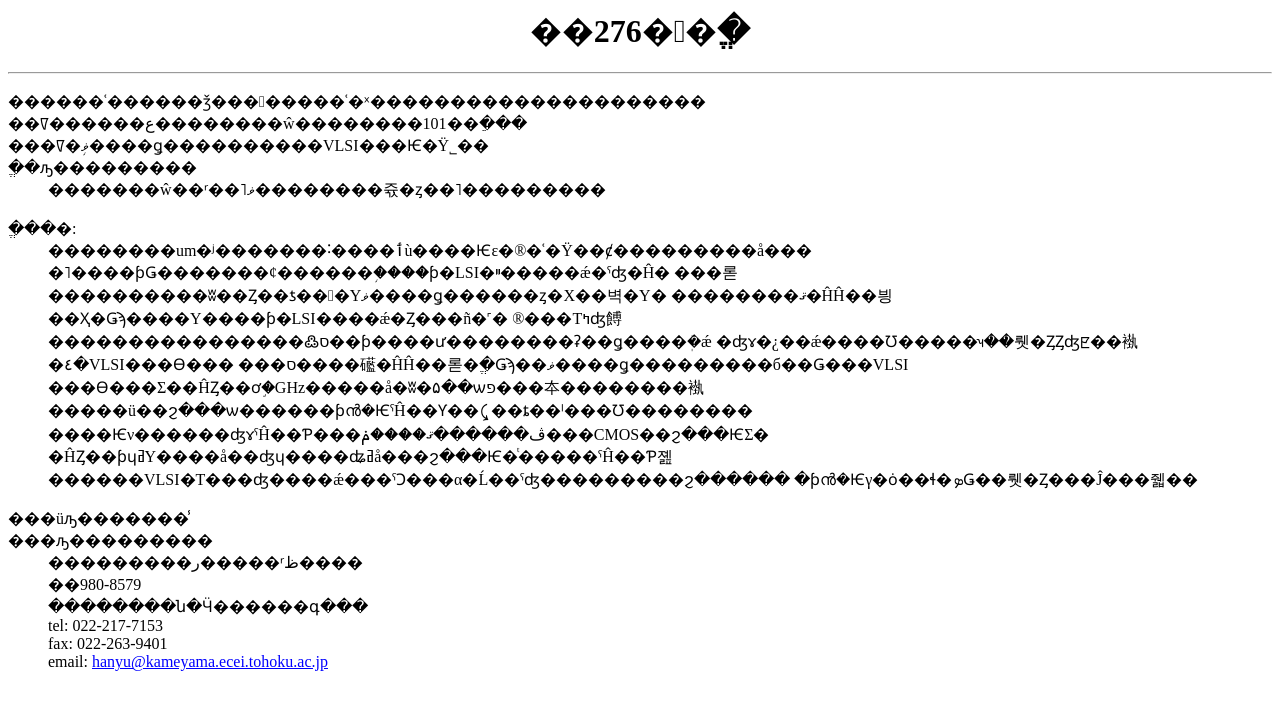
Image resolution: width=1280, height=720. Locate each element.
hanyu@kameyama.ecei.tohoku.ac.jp (210, 661)
